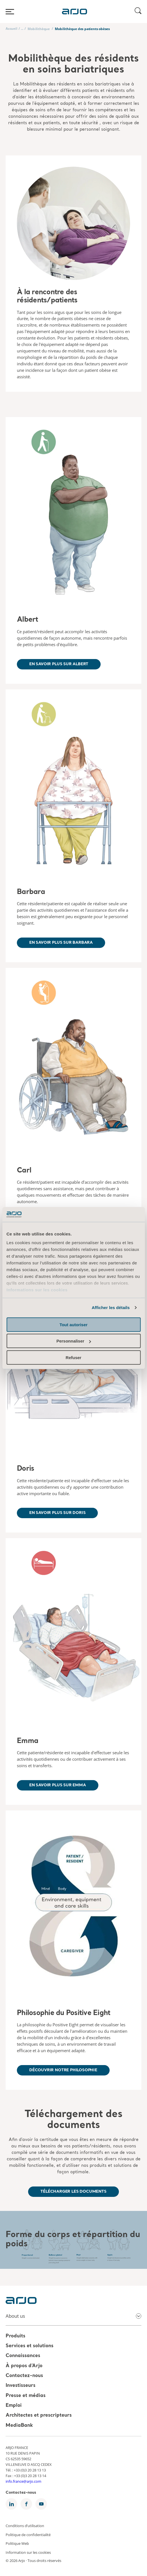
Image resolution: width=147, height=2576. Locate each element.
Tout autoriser (74, 1324)
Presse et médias (26, 2395)
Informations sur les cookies (36, 1289)
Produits (15, 2336)
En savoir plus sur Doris (57, 1513)
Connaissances (23, 2356)
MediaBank (19, 2425)
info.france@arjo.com (23, 2481)
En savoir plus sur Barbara (61, 943)
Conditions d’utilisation (25, 2525)
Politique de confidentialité (28, 2534)
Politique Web (17, 2543)
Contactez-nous (24, 2375)
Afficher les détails (111, 1307)
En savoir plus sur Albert (58, 664)
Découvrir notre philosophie (63, 2070)
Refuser (74, 1357)
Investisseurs (20, 2385)
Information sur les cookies (28, 2552)
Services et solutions (29, 2346)
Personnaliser (73, 1341)
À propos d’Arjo (24, 2366)
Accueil (11, 28)
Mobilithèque (39, 28)
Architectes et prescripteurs (39, 2415)
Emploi (14, 2405)
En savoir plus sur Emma (57, 1785)
